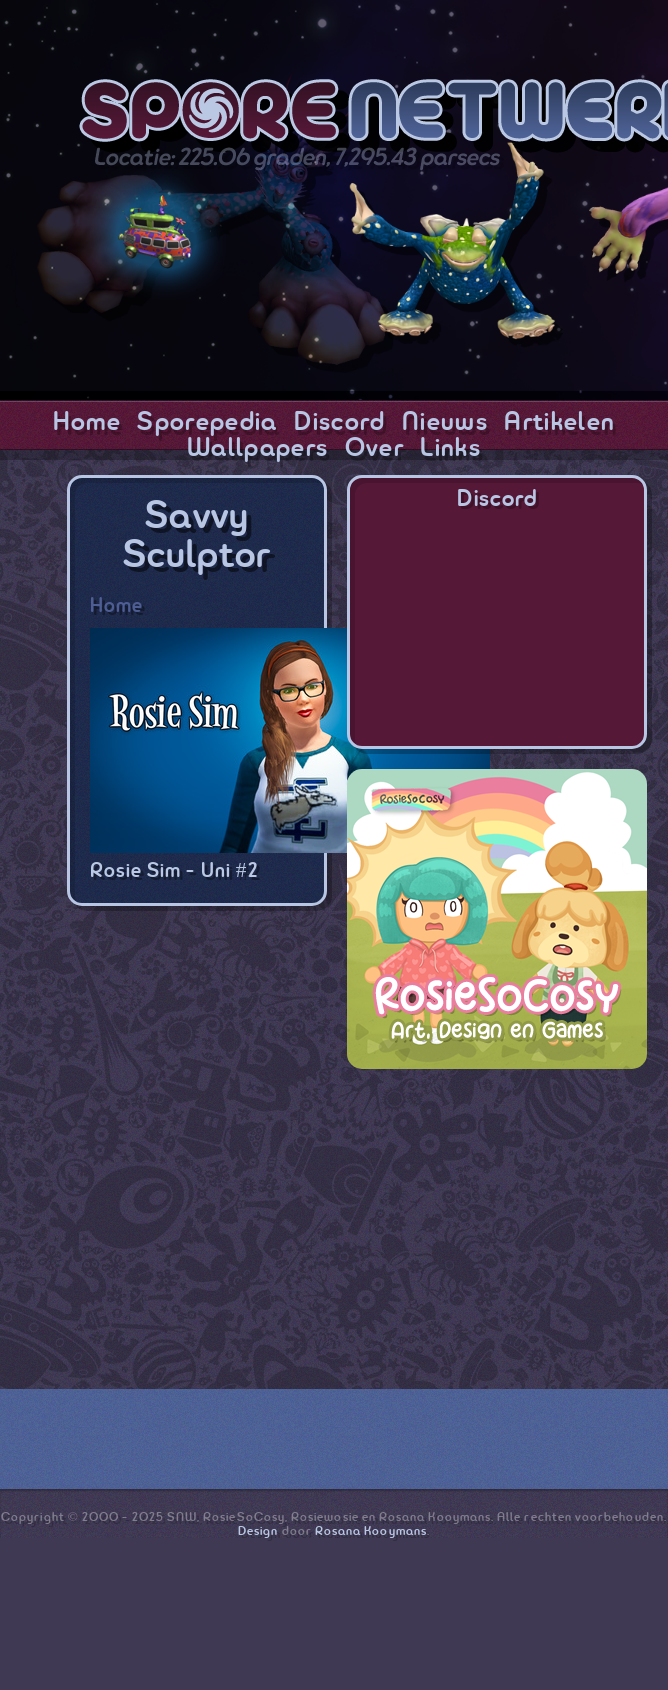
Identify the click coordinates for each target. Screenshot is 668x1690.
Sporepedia (207, 423)
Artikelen (559, 423)
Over (374, 449)
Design (258, 1531)
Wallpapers (257, 449)
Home (87, 423)
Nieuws (445, 423)
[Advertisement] (497, 1214)
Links (450, 449)
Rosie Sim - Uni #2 (174, 871)
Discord (339, 423)
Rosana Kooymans (371, 1531)
